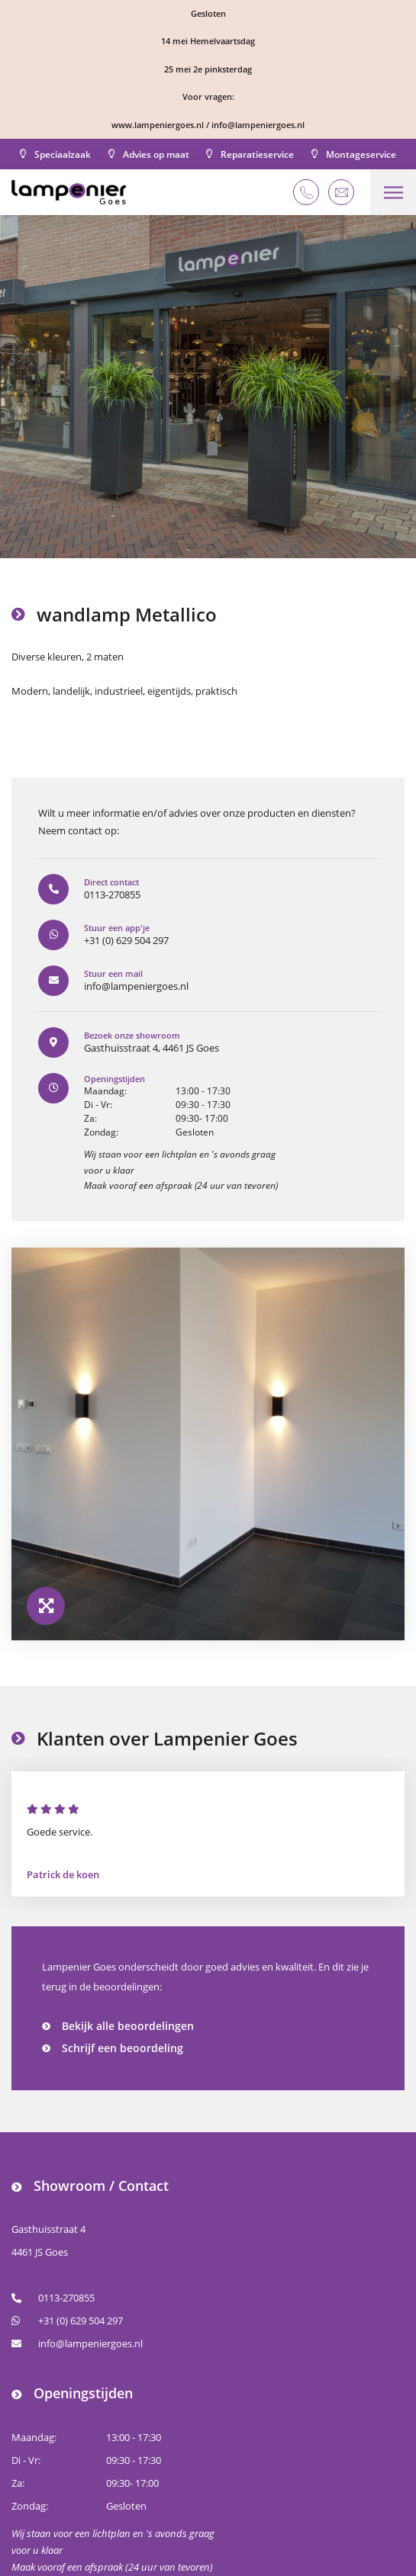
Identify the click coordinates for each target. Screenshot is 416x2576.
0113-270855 (53, 2298)
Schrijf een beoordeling (122, 2048)
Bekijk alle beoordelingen (128, 2026)
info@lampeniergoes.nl (77, 2343)
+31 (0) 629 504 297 (67, 2320)
